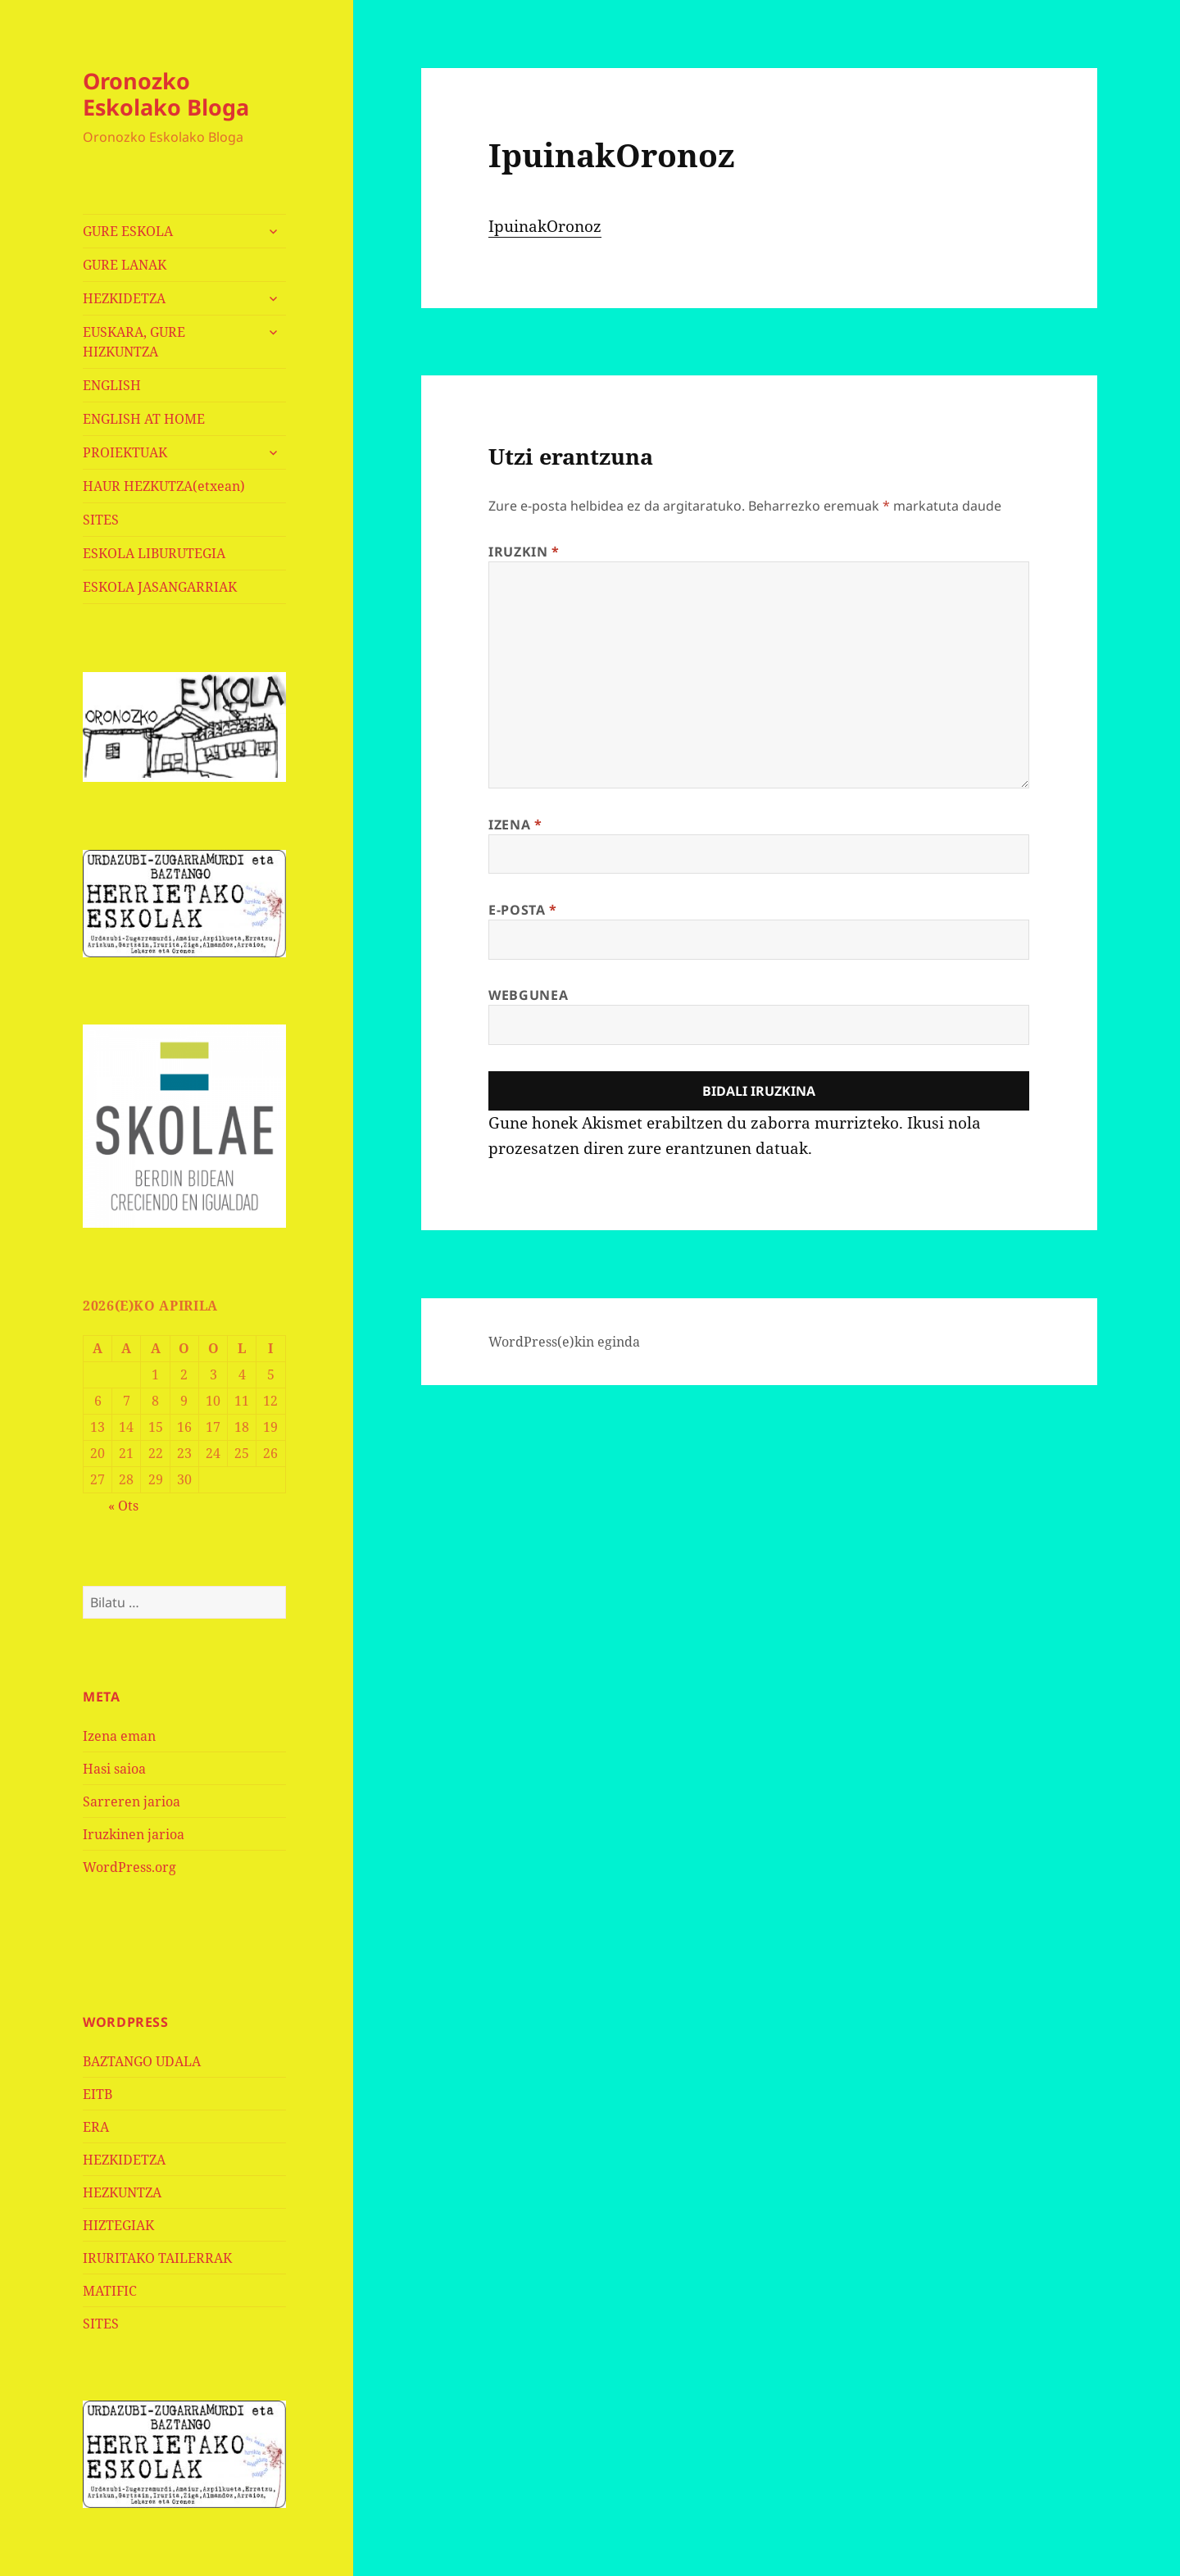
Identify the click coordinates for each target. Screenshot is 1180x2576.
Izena (515, 825)
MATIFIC (110, 2291)
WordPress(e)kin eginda (564, 1342)
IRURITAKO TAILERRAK (157, 2258)
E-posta (522, 910)
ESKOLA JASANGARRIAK (160, 587)
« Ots (123, 1506)
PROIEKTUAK (125, 452)
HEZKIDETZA (124, 298)
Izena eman (119, 1736)
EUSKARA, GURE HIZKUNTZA (134, 342)
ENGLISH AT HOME (144, 419)
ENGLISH (112, 385)
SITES (101, 520)
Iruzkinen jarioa (133, 1834)
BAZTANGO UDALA (142, 2061)
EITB (97, 2094)
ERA (96, 2127)
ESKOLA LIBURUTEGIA (154, 553)
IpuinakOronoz (544, 226)
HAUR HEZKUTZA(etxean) (164, 486)
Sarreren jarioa (131, 1801)
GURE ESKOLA (128, 231)
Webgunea (528, 995)
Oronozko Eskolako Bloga (166, 94)
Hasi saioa (114, 1769)
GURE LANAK (124, 265)
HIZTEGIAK (118, 2225)
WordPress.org (129, 1867)
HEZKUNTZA (122, 2192)
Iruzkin (524, 552)
